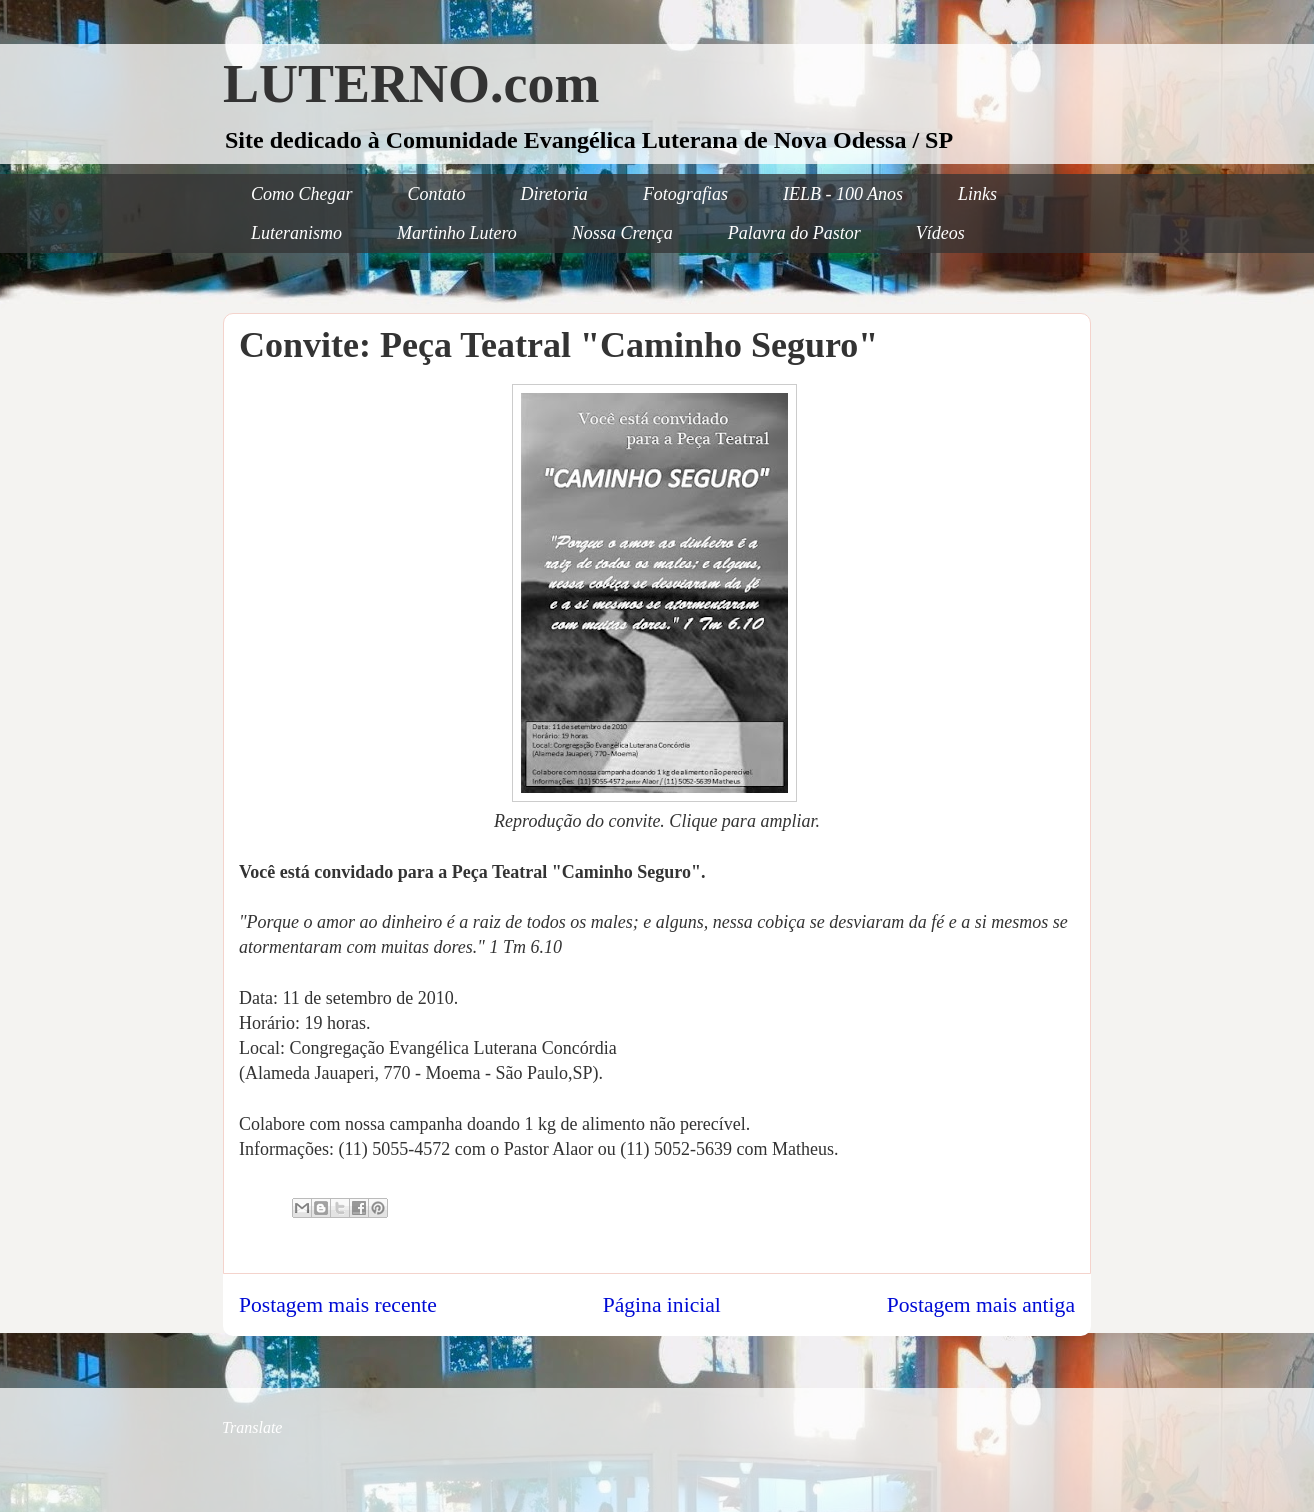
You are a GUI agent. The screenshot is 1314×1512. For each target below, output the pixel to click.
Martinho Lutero (457, 233)
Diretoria (554, 194)
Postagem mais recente (338, 1305)
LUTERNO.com (411, 84)
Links (977, 194)
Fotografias (685, 194)
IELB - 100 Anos (843, 194)
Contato (437, 194)
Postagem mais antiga (981, 1305)
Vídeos (940, 233)
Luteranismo (296, 233)
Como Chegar (302, 194)
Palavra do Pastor (794, 233)
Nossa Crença (622, 233)
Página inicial (662, 1305)
